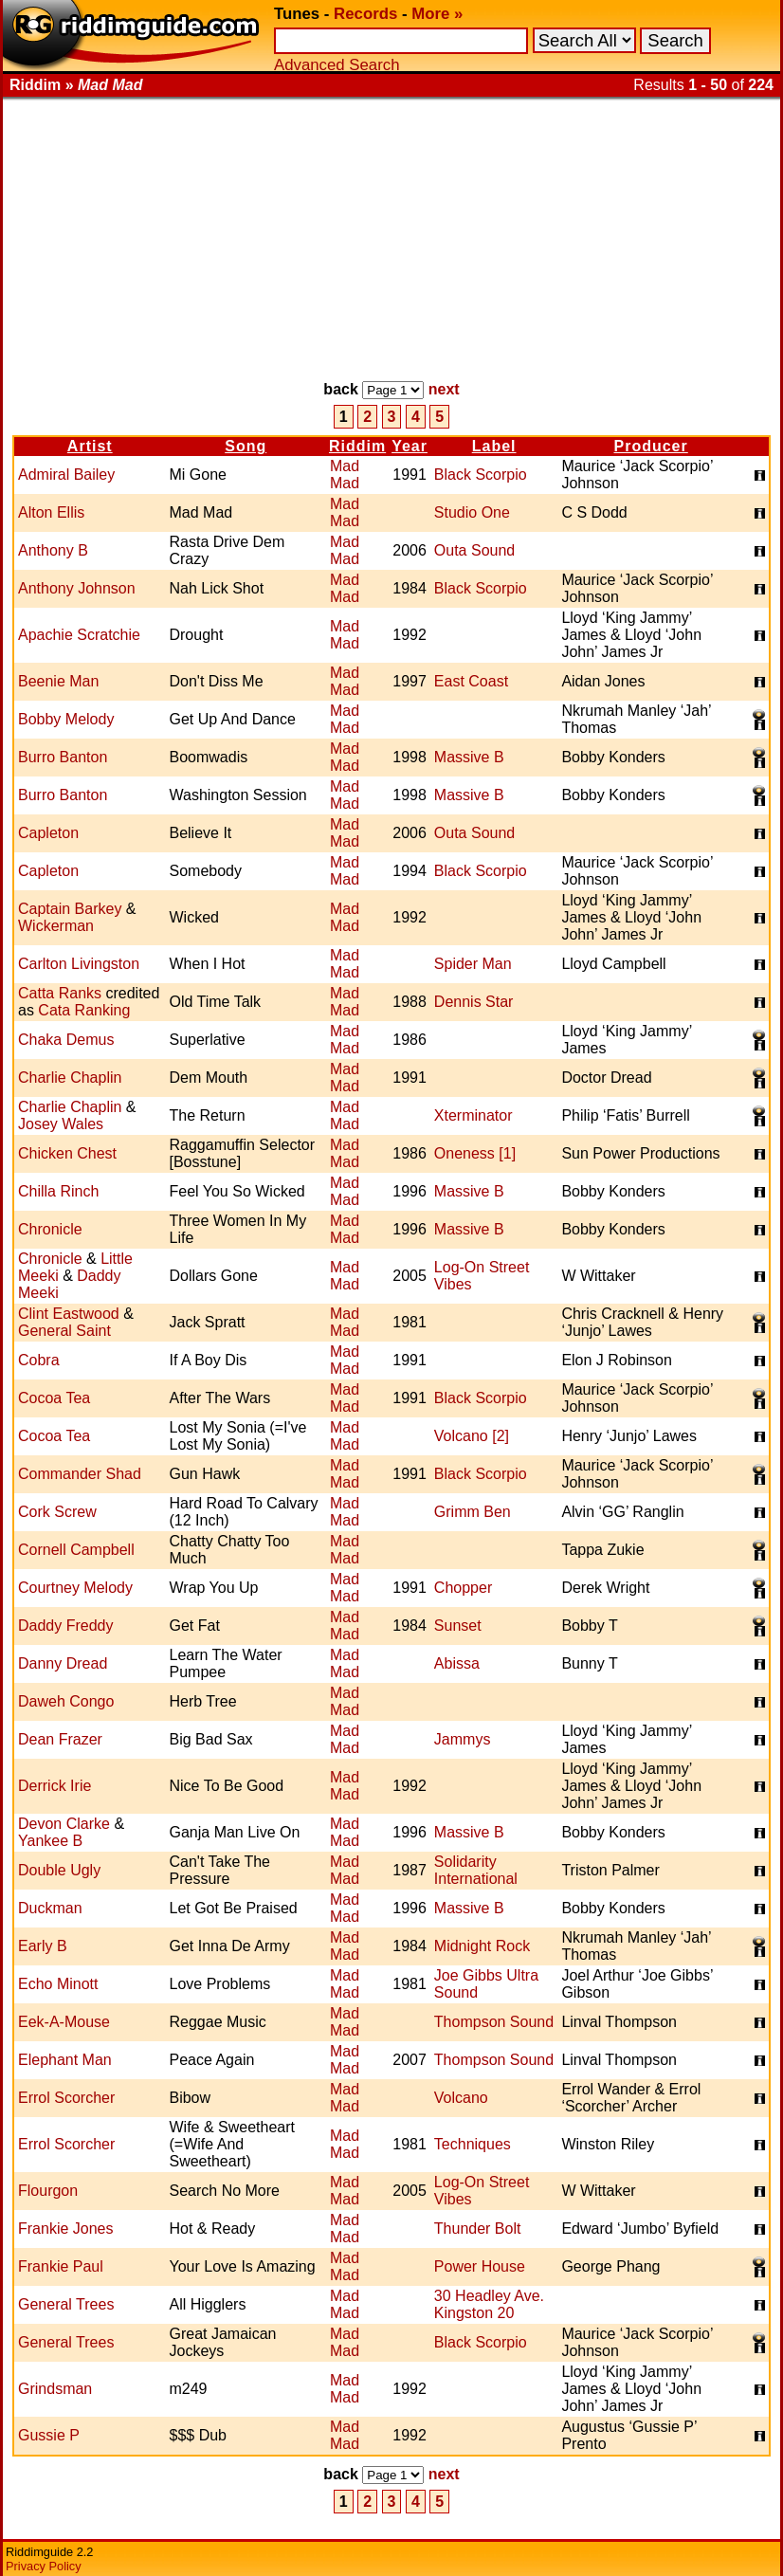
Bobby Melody (66, 719)
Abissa (457, 1663)
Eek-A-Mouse (64, 2022)
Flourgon (48, 2191)
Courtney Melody (75, 1588)
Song (245, 446)
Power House (479, 2266)
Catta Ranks (59, 993)
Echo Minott (58, 1984)
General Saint (64, 1331)
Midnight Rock (482, 1946)
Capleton (48, 833)
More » (437, 14)
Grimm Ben (472, 1512)
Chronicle (50, 1229)
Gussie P (49, 2435)
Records (365, 14)
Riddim (357, 446)
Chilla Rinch (58, 1191)
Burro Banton (62, 757)
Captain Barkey (69, 909)
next (444, 389)
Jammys (462, 1739)
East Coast (471, 681)
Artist (90, 446)
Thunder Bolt (477, 2228)
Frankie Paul (60, 2266)
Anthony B (53, 550)
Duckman (50, 1908)
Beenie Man (58, 681)
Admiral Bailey (66, 474)
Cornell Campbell (76, 1550)
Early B (42, 1946)
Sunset (458, 1625)
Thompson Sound (494, 2022)
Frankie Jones (66, 2228)
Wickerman (56, 926)
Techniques (472, 2144)
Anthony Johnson (77, 588)
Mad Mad (344, 474)
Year (410, 446)
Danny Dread (62, 1663)
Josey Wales (60, 1124)
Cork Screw (57, 1512)
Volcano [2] (471, 1436)
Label (494, 446)
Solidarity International (476, 1870)
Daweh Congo (66, 1701)
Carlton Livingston (78, 964)
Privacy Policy (44, 2566)
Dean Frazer (60, 1739)
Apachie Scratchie (79, 635)
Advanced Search (336, 65)
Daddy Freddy (66, 1625)
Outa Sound (474, 550)
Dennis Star (474, 1002)
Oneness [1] (475, 1153)
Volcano (461, 2098)
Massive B (469, 757)
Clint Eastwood (68, 1314)
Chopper (463, 1588)
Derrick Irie (54, 1786)
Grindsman (55, 2389)
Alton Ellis (51, 512)
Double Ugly (59, 1870)
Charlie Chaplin (69, 1077)
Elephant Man (65, 2060)
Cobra (39, 1360)
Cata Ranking (84, 1010)
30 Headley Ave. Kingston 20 (489, 2304)
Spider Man (473, 964)
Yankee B (50, 1841)
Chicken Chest (67, 1153)
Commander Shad (79, 1474)
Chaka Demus (66, 1040)
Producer (651, 446)
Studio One (472, 512)
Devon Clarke (64, 1824)
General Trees (66, 2304)
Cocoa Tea (54, 1398)
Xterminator (473, 1115)
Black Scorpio (480, 474)
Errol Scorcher (66, 2098)
